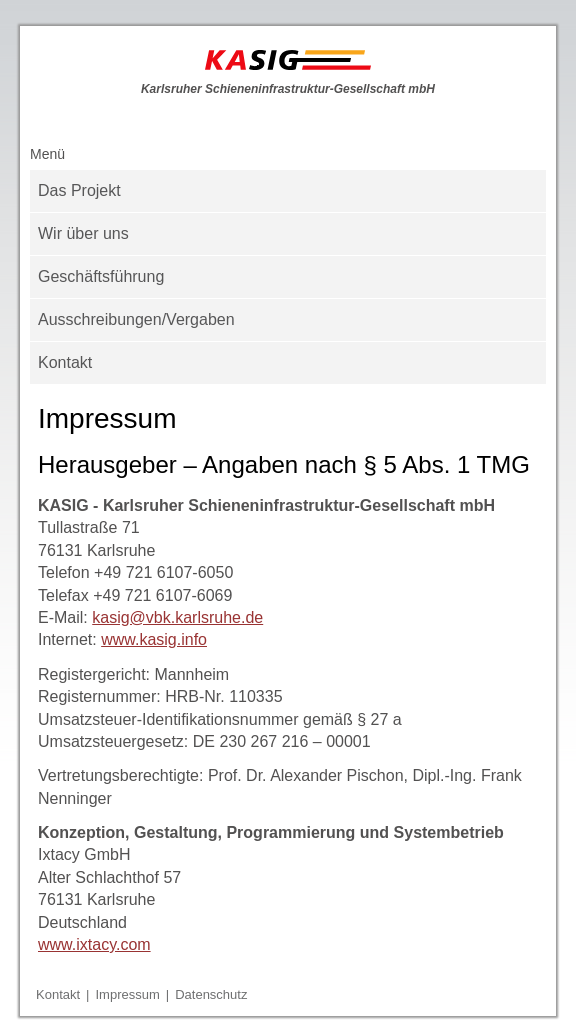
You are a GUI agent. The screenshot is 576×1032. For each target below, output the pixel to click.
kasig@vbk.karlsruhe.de (177, 617)
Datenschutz (211, 994)
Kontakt (65, 362)
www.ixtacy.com (94, 944)
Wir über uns (83, 233)
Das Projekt (79, 190)
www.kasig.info (154, 639)
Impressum (127, 994)
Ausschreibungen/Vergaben (136, 319)
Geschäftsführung (101, 276)
